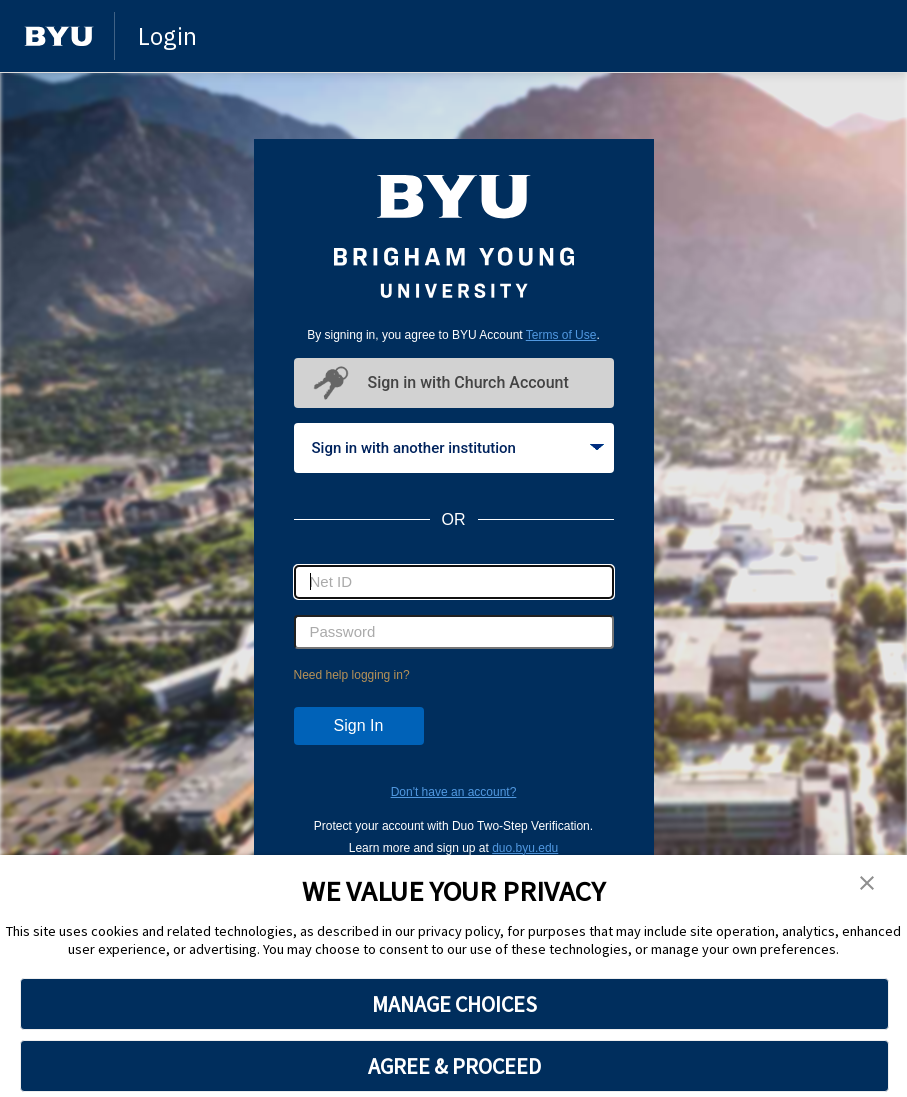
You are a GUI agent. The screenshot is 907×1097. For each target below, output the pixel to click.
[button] (867, 884)
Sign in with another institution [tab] (458, 448)
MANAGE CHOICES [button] (454, 1004)
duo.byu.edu (525, 848)
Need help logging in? (352, 675)
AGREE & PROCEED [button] (454, 1066)
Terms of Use (561, 335)
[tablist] (454, 448)
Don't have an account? (454, 792)
